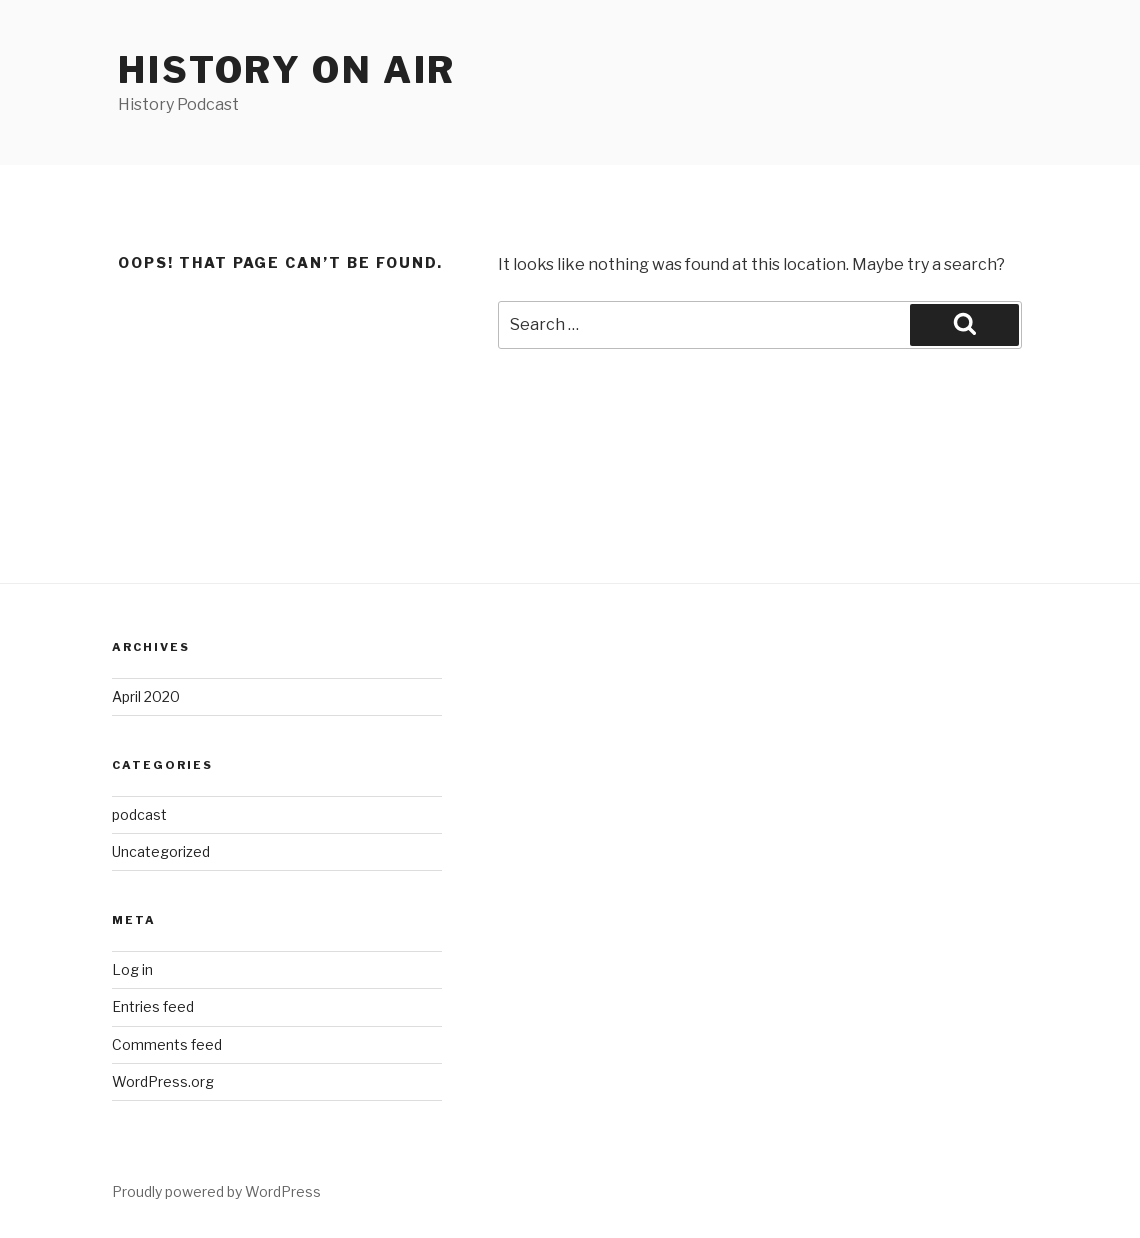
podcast (139, 814)
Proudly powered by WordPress (216, 1191)
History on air (287, 70)
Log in (132, 969)
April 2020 (146, 696)
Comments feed (167, 1044)
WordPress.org (163, 1081)
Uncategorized (161, 851)
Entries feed (153, 1006)
